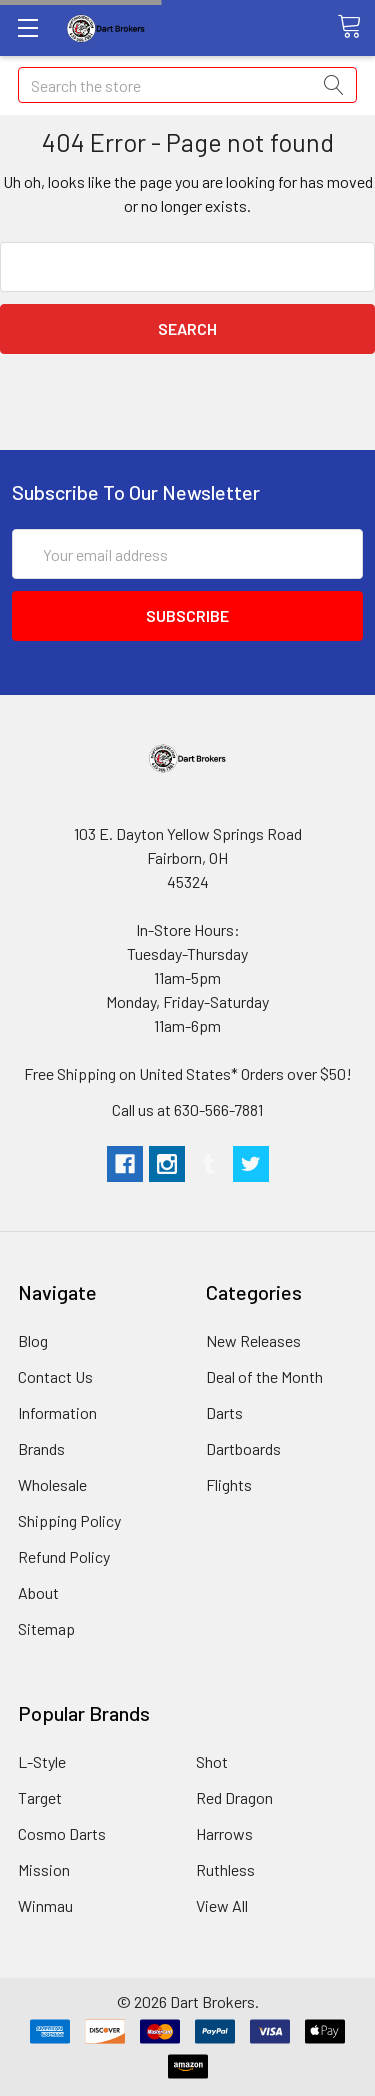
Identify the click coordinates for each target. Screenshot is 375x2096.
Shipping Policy (69, 1520)
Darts (224, 1412)
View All (222, 1905)
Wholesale (52, 1484)
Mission (44, 1869)
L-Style (42, 1761)
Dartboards (243, 1448)
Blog (33, 1340)
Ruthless (225, 1869)
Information (57, 1412)
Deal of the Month (264, 1376)
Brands (41, 1448)
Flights (229, 1484)
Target (40, 1797)
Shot (212, 1761)
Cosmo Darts (62, 1833)
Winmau (45, 1905)
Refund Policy (64, 1556)
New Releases (253, 1340)
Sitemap (46, 1628)
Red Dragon (234, 1797)
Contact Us (55, 1376)
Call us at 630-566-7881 (187, 1109)
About (38, 1592)
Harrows (224, 1833)
